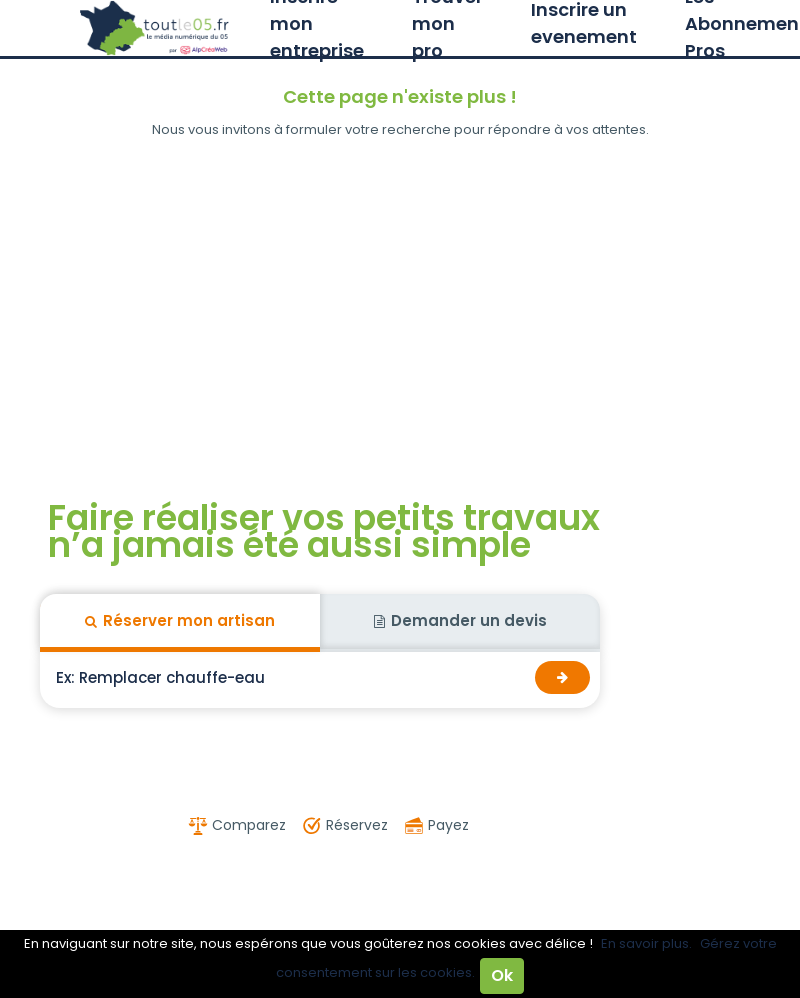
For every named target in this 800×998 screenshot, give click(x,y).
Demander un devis (460, 620)
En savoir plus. (646, 943)
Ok (502, 975)
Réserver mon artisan (180, 620)
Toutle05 (155, 28)
